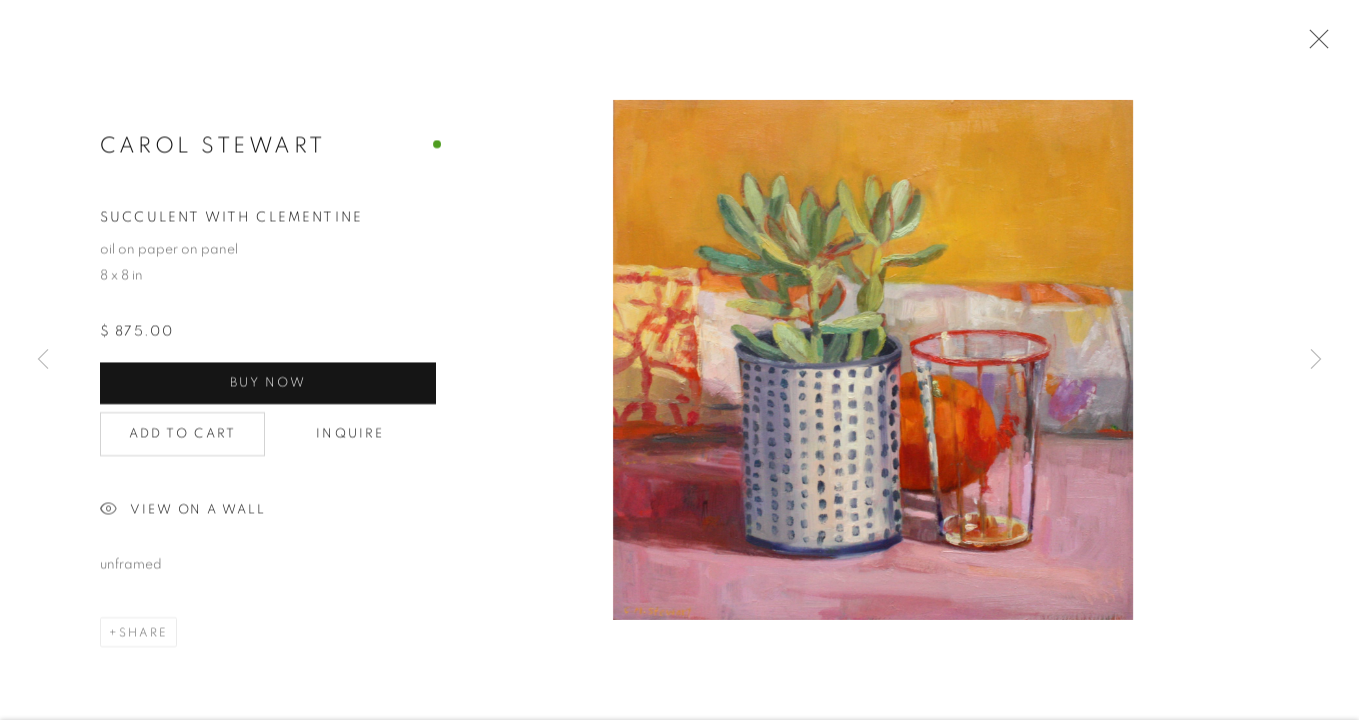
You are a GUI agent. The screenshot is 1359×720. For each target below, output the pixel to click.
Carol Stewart (213, 146)
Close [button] (1314, 45)
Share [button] (143, 634)
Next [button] (1316, 360)
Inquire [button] (350, 435)
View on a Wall (183, 512)
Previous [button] (43, 360)
